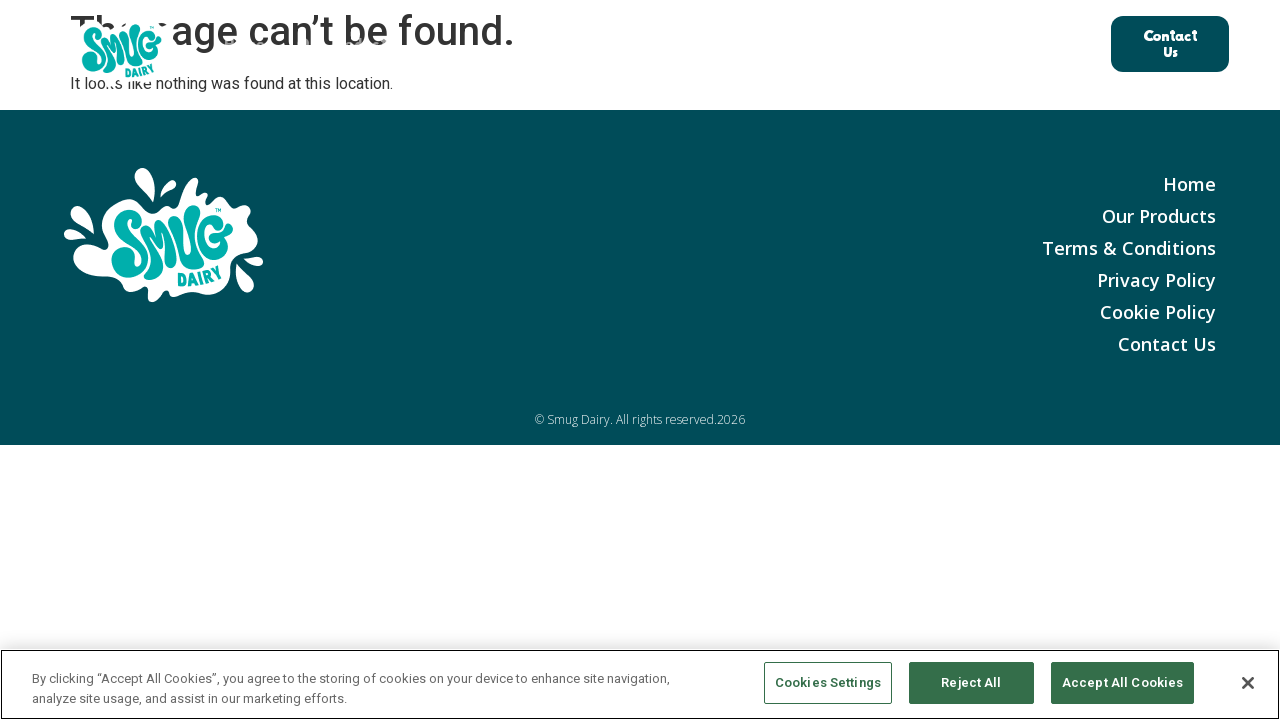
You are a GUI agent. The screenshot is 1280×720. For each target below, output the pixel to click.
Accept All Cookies (1122, 682)
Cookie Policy (1158, 312)
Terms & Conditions (1129, 248)
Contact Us (1167, 344)
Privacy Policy (1156, 280)
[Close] (1248, 683)
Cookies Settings (828, 682)
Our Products (345, 44)
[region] (640, 684)
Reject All (971, 682)
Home (244, 44)
